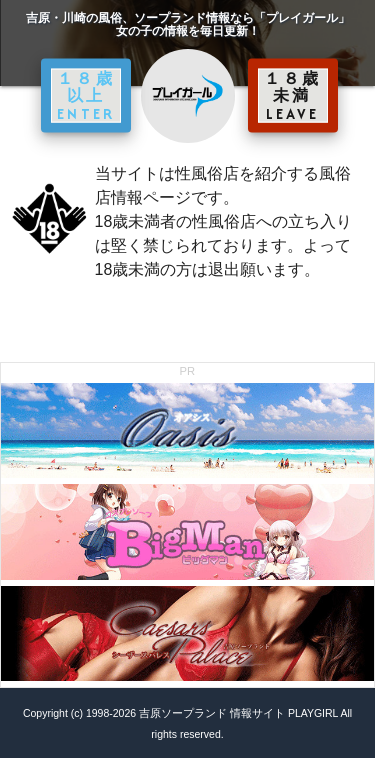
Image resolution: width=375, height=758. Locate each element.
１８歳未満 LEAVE (293, 95)
